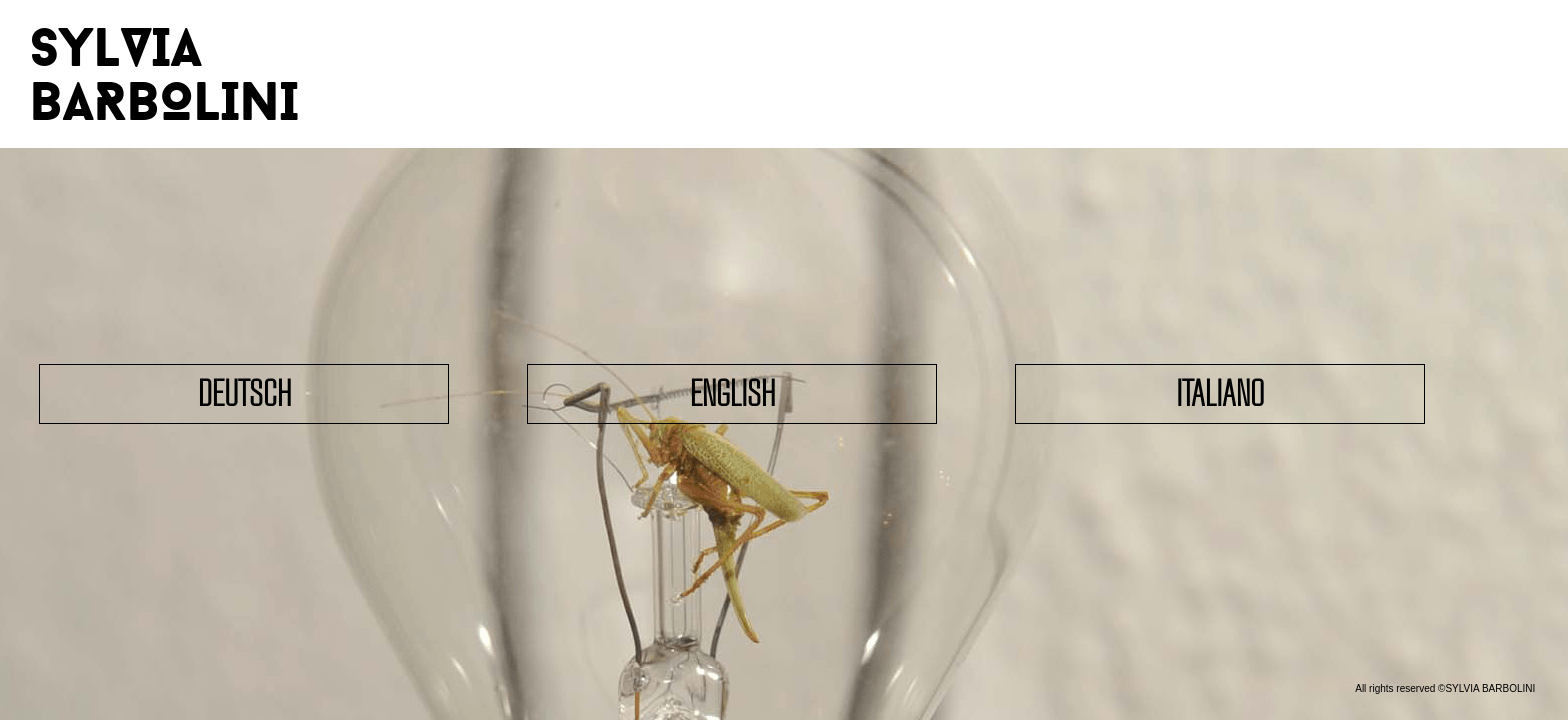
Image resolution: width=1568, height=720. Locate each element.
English (732, 394)
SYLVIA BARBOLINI (164, 73)
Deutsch (244, 394)
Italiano (1220, 394)
